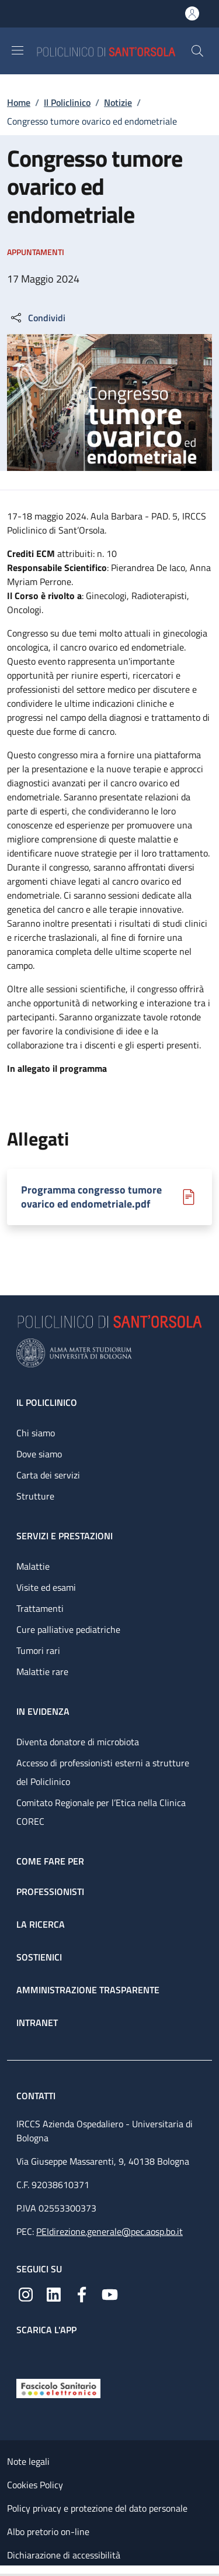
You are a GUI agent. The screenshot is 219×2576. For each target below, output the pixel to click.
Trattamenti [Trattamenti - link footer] (40, 1608)
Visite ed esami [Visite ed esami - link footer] (46, 1587)
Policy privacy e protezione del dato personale (97, 2508)
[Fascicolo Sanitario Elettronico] (58, 2387)
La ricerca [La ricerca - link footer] (40, 1924)
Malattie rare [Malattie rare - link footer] (42, 1671)
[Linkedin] (53, 2293)
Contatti (37, 2096)
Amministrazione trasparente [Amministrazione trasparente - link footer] (87, 1990)
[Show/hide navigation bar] (17, 50)
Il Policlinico (67, 102)
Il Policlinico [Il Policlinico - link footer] (46, 1402)
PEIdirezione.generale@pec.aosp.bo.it (109, 2231)
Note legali (28, 2461)
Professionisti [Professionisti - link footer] (50, 1891)
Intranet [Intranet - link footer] (37, 2023)
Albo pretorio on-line (48, 2532)
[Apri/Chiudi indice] (6, 2570)
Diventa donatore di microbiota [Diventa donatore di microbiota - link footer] (77, 1742)
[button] (197, 51)
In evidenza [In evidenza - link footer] (42, 1711)
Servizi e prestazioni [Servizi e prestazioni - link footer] (64, 1536)
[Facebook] (81, 2293)
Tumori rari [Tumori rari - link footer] (38, 1650)
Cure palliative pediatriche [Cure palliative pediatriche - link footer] (68, 1629)
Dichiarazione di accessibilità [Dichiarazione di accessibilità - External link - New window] (63, 2555)
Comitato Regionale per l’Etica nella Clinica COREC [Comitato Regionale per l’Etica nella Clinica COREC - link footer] (101, 1812)
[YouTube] (109, 2293)
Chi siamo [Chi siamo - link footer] (35, 1433)
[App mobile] (25, 2354)
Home (18, 102)
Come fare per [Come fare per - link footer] (50, 1861)
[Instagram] (25, 2293)
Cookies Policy (35, 2485)
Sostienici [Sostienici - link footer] (39, 1957)
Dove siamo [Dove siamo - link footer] (39, 1454)
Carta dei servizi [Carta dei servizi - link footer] (48, 1475)
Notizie (118, 102)
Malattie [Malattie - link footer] (33, 1566)
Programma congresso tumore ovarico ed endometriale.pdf (91, 1197)
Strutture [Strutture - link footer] (35, 1496)
